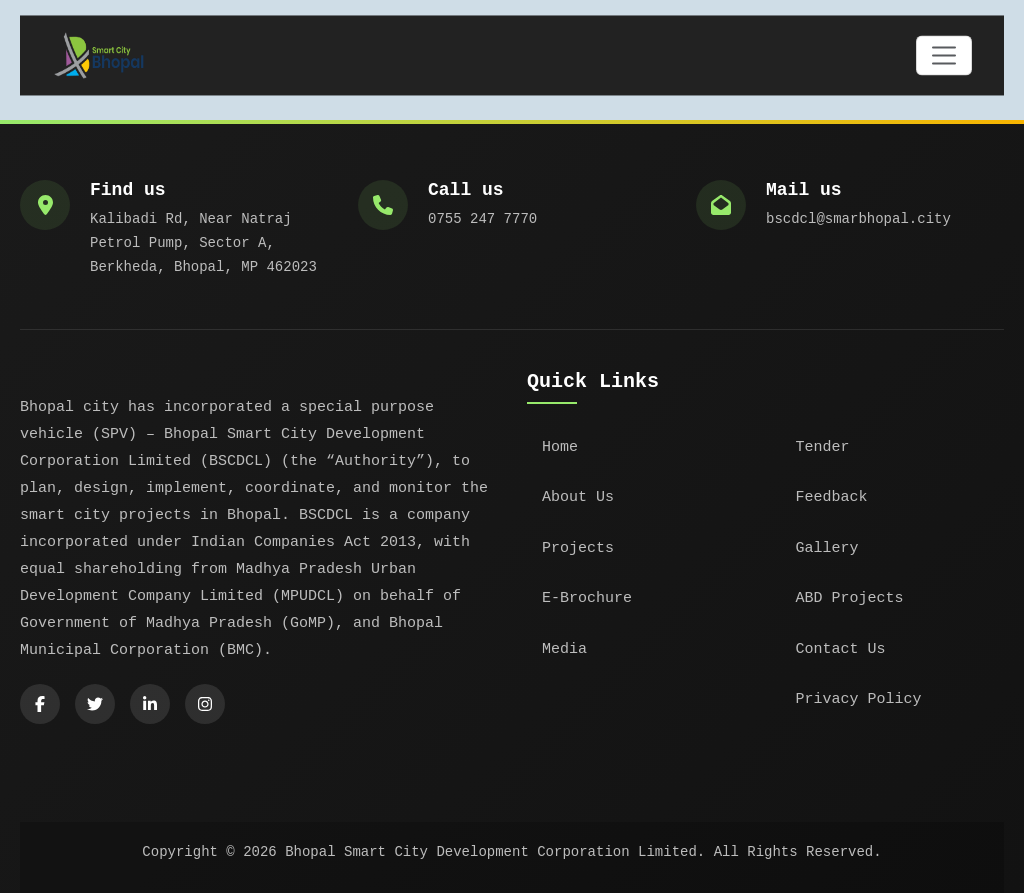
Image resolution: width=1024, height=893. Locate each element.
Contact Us (841, 649)
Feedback (832, 497)
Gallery (827, 548)
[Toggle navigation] (944, 57)
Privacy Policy (859, 699)
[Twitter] (95, 704)
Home (560, 447)
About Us (578, 497)
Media (564, 649)
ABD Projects (850, 598)
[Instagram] (205, 704)
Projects (578, 548)
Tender (823, 447)
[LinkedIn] (150, 704)
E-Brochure (587, 598)
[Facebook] (40, 704)
